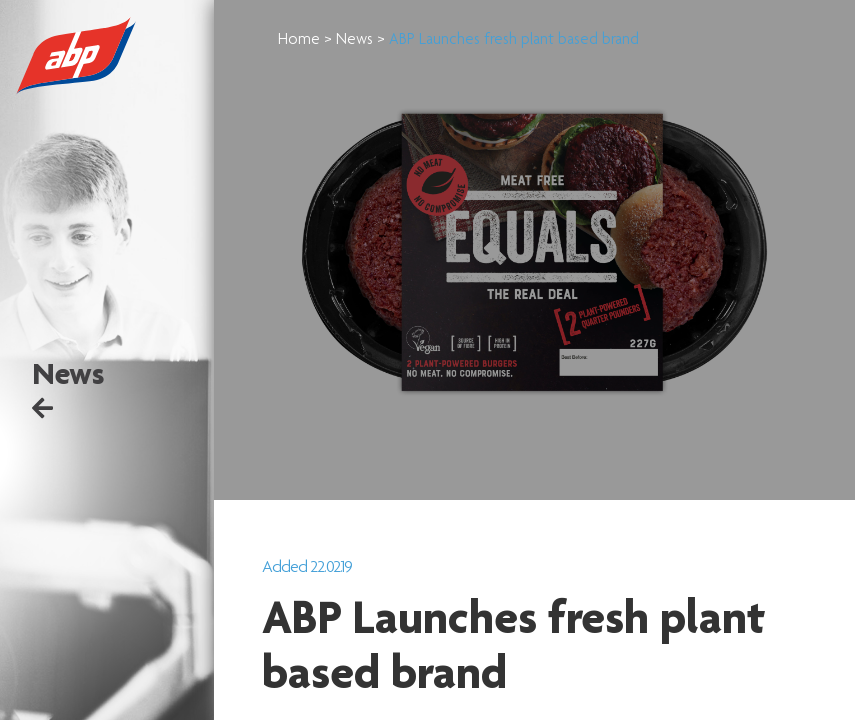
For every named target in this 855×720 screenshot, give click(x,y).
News (383, 41)
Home (328, 41)
